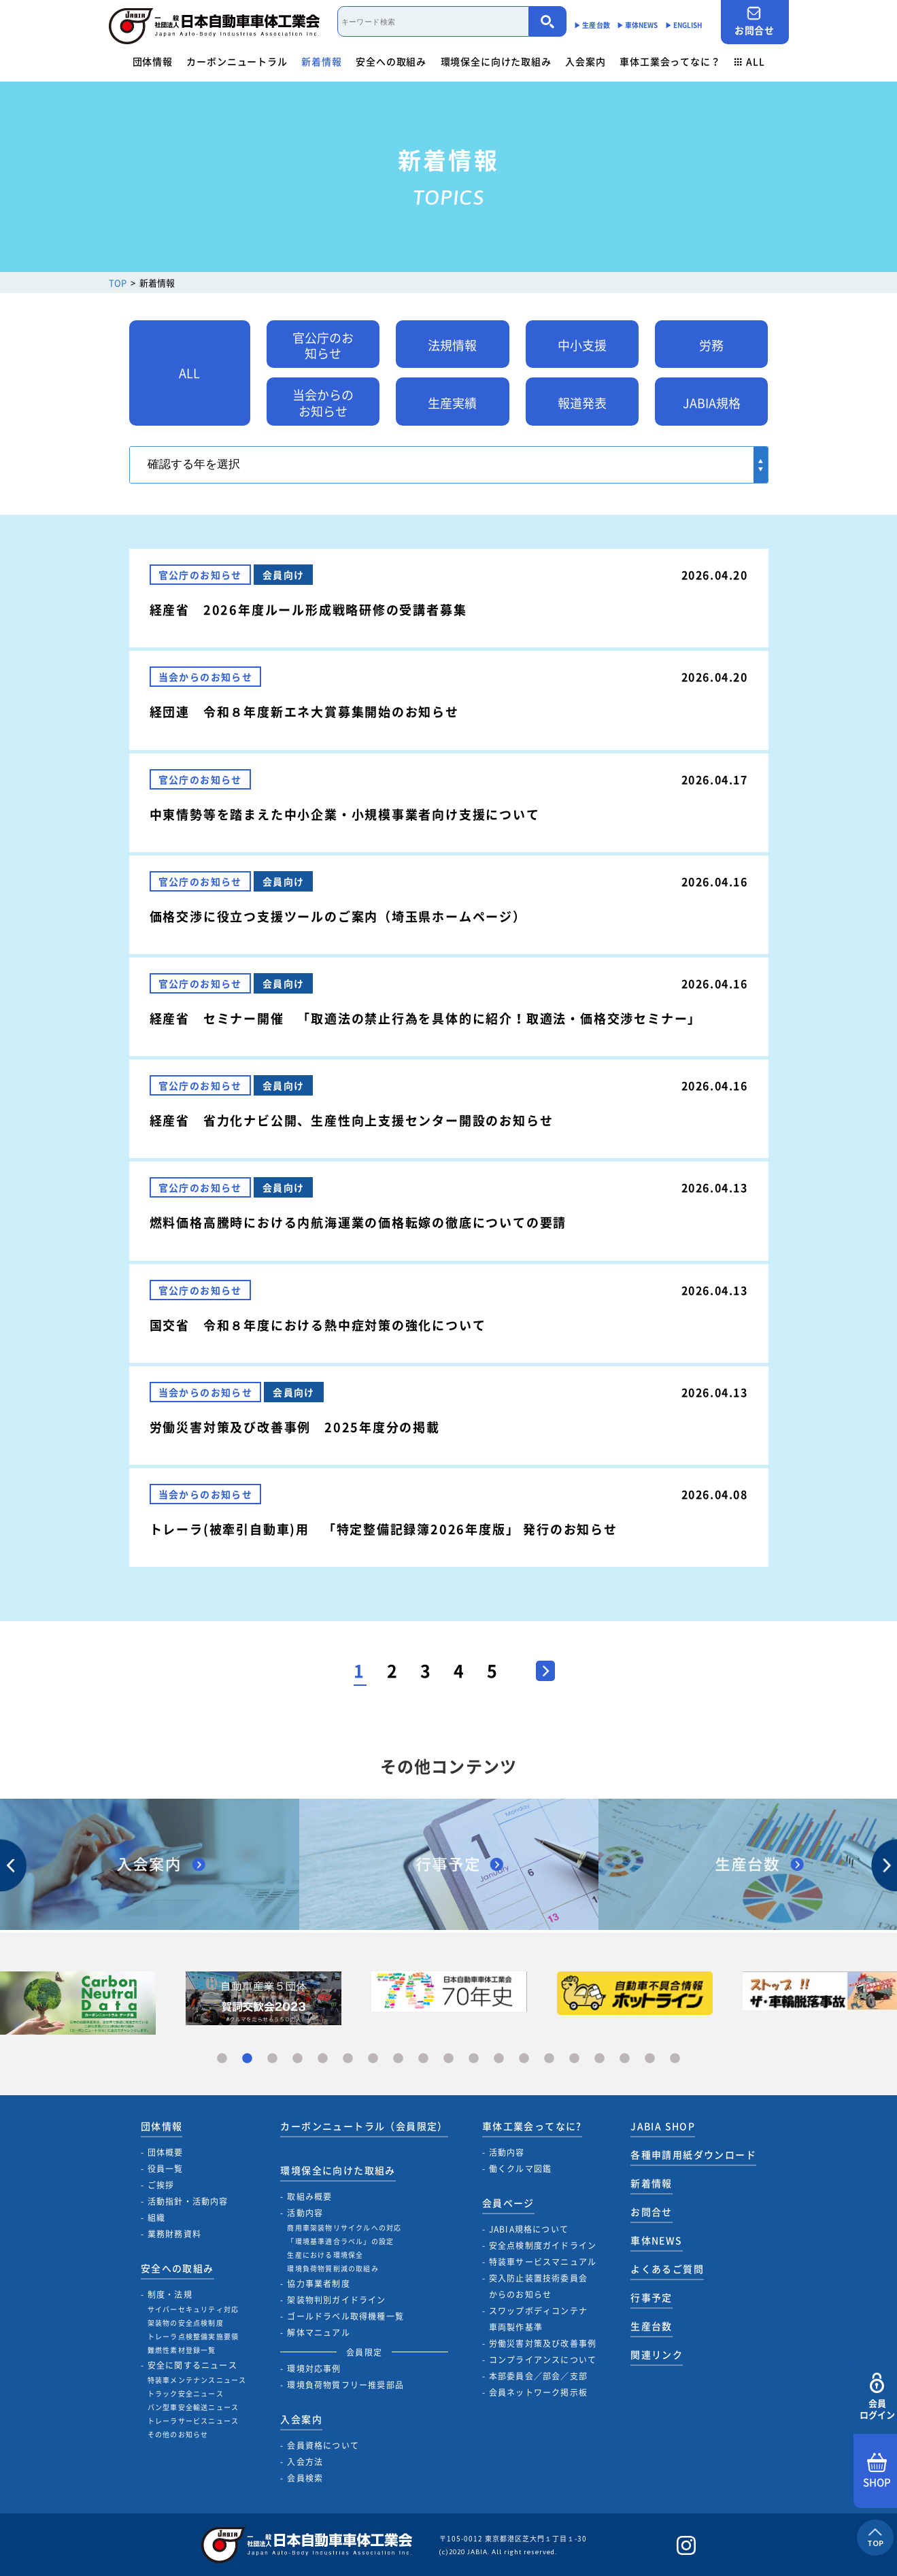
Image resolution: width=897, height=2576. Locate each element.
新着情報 (321, 61)
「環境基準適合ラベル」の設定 (340, 2241)
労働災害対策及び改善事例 (542, 2343)
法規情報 (452, 345)
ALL (749, 61)
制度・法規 (170, 2294)
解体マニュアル (318, 2332)
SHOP (877, 2471)
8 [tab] (398, 2059)
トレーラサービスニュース (193, 2421)
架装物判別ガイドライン (336, 2300)
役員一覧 (166, 2169)
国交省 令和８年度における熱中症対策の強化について (318, 1325)
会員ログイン (877, 2397)
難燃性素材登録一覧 (182, 2350)
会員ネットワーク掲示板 (538, 2392)
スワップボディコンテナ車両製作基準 (538, 2319)
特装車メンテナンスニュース (197, 2380)
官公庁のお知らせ (323, 345)
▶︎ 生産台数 (592, 25)
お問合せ (755, 21)
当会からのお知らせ (323, 403)
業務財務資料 (174, 2234)
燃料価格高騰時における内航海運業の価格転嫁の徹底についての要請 (358, 1222)
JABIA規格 (712, 403)
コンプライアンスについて (542, 2360)
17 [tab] (624, 2059)
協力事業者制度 (318, 2283)
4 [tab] (297, 2059)
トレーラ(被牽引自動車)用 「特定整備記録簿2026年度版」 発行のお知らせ (383, 1529)
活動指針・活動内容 (188, 2201)
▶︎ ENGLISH (684, 25)
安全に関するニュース (192, 2365)
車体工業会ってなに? (532, 2126)
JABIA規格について (529, 2229)
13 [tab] (524, 2059)
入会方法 (305, 2462)
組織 (156, 2217)
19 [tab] (675, 2059)
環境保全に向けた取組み (496, 61)
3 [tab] (272, 2059)
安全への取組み (391, 61)
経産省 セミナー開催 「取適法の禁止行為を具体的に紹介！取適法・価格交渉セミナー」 (426, 1018)
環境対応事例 (314, 2368)
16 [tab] (599, 2059)
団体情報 (153, 61)
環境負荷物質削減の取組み (332, 2268)
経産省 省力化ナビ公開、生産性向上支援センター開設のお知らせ (352, 1120)
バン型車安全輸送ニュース (193, 2407)
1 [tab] (222, 2059)
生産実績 (452, 403)
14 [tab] (549, 2059)
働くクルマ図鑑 (520, 2169)
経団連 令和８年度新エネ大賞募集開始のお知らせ (304, 711)
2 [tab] (247, 2059)
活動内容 (305, 2213)
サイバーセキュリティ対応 (193, 2309)
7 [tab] (373, 2059)
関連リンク (656, 2354)
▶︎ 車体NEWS (637, 25)
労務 (711, 345)
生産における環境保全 (325, 2255)
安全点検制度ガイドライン (542, 2245)
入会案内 (585, 61)
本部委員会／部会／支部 (538, 2376)
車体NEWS (656, 2240)
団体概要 (166, 2152)
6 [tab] (348, 2059)
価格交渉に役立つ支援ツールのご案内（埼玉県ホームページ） (338, 916)
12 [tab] (499, 2059)
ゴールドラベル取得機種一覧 (345, 2316)
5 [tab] (322, 2059)
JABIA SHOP (662, 2126)
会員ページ (508, 2202)
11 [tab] (473, 2059)
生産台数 (651, 2326)
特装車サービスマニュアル (542, 2262)
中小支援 (582, 345)
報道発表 (582, 403)
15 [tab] (574, 2059)
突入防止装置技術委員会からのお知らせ (538, 2286)
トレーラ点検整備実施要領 (193, 2336)
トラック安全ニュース (186, 2393)
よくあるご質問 (667, 2268)
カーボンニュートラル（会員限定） (363, 2126)
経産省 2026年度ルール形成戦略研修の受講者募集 (308, 609)
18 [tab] (650, 2059)
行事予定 (651, 2297)
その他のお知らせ (178, 2434)
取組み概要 (309, 2196)
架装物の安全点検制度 (186, 2323)
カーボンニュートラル (236, 61)
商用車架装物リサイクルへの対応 (344, 2227)
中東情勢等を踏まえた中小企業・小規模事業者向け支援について (345, 814)
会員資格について (323, 2445)
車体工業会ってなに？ (670, 61)
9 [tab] (423, 2059)
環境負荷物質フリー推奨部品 (345, 2385)
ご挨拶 (161, 2185)
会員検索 (305, 2478)
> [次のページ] (538, 1667)
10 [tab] (448, 2059)
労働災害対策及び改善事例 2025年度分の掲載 (295, 1427)
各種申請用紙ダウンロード (693, 2154)
